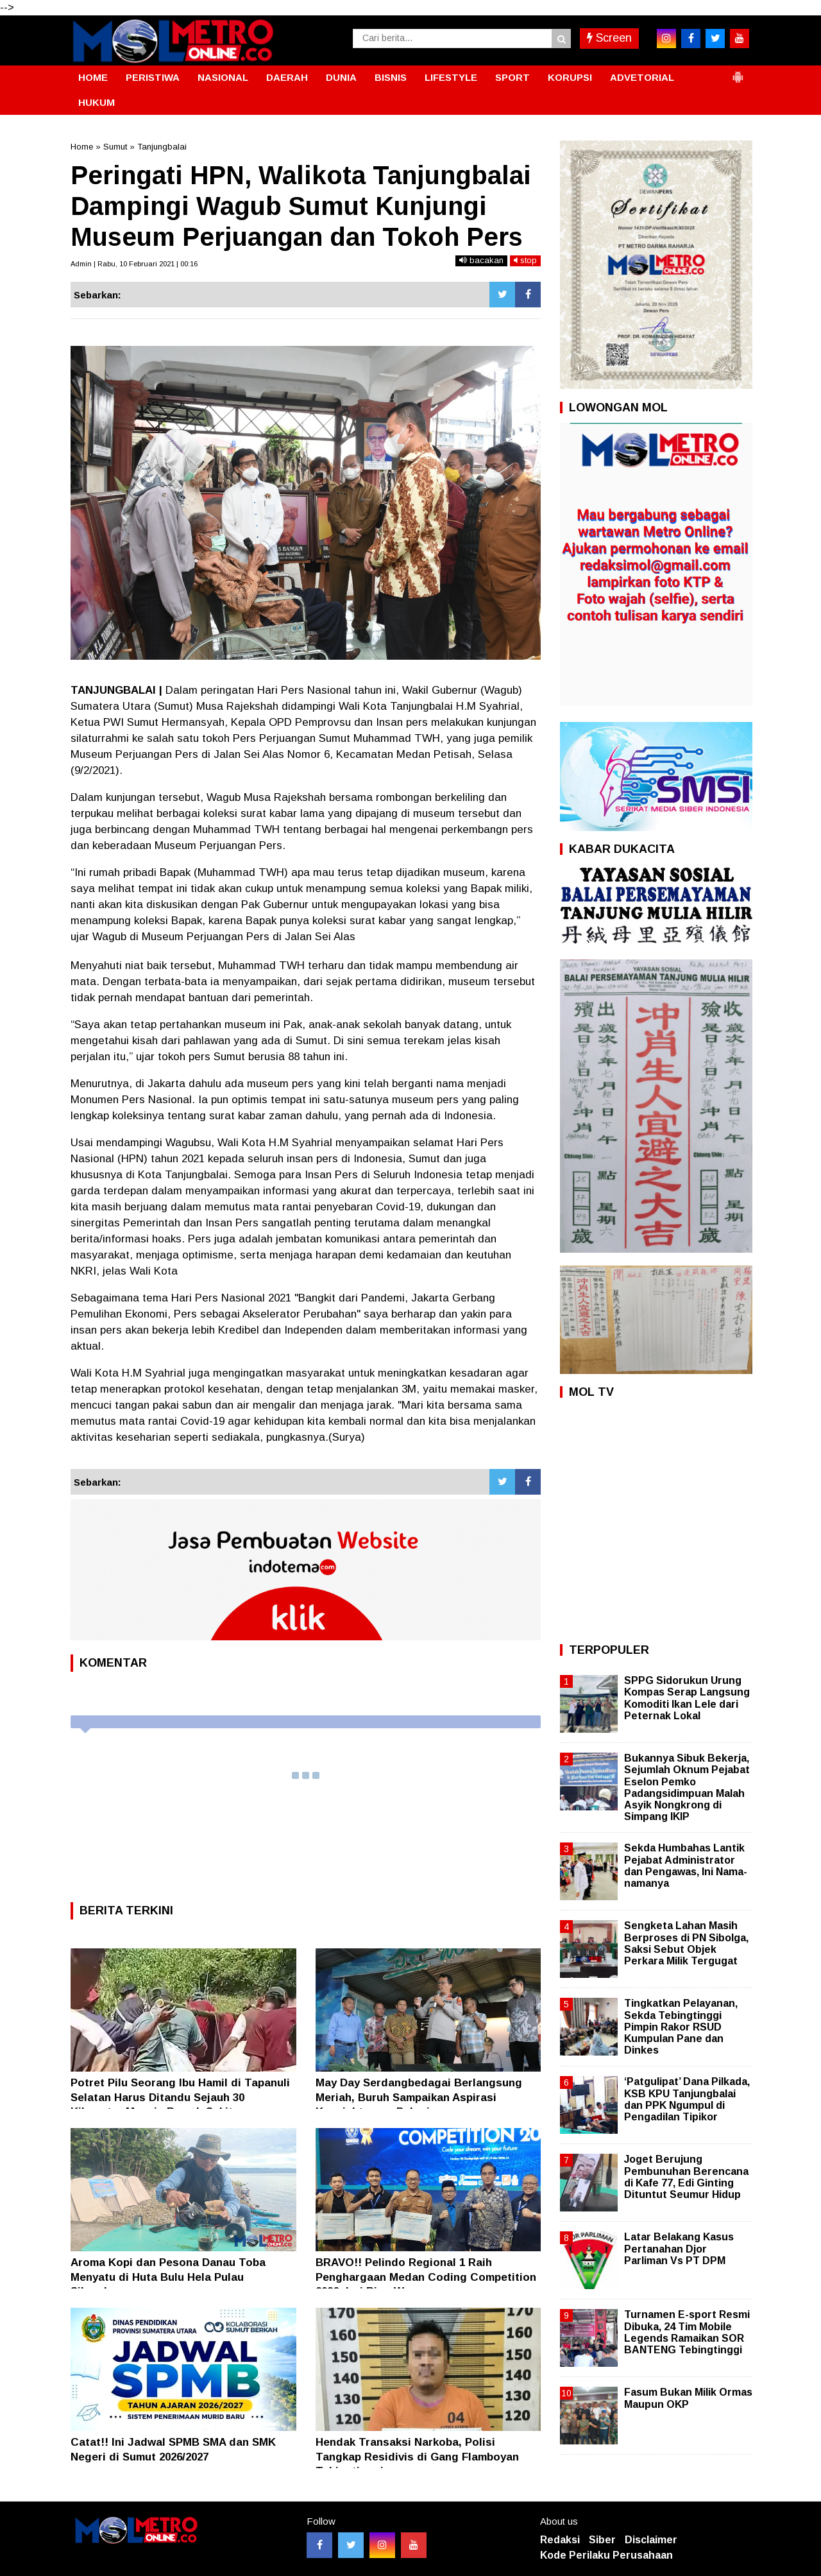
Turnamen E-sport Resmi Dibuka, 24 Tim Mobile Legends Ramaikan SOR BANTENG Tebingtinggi (687, 2332)
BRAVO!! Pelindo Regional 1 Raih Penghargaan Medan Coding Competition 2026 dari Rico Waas (426, 2276)
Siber (602, 2539)
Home (82, 146)
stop (525, 260)
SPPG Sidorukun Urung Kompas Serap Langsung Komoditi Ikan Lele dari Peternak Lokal (687, 1698)
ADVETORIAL (642, 77)
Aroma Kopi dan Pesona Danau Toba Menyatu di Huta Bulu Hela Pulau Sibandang (168, 2276)
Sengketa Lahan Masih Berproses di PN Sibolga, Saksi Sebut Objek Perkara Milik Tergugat (686, 1943)
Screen (609, 37)
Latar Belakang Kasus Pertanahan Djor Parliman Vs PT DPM (679, 2248)
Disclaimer (651, 2539)
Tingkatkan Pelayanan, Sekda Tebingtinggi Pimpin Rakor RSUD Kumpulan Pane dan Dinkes (681, 2027)
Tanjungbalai (162, 146)
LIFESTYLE (451, 77)
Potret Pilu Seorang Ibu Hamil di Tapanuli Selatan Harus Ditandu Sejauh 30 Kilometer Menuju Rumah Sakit (180, 2097)
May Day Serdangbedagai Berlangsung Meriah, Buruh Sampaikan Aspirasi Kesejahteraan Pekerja (419, 2097)
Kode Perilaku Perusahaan (606, 2555)
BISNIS (391, 77)
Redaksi (560, 2539)
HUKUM (96, 102)
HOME (93, 77)
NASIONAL (223, 77)
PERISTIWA (153, 77)
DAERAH (287, 77)
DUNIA (341, 77)
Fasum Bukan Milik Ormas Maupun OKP (688, 2398)
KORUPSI (570, 77)
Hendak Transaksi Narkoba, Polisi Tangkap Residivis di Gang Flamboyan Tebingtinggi (417, 2456)
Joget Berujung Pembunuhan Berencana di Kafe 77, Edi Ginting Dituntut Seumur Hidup (686, 2177)
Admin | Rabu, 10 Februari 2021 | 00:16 (134, 264)
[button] (737, 71)
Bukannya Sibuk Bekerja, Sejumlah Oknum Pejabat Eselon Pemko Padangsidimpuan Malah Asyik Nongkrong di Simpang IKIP (687, 1787)
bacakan (481, 260)
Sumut (115, 146)
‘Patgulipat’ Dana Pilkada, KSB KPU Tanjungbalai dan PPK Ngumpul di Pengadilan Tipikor (687, 2099)
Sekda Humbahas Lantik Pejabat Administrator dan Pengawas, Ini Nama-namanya (685, 1865)
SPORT (512, 77)
